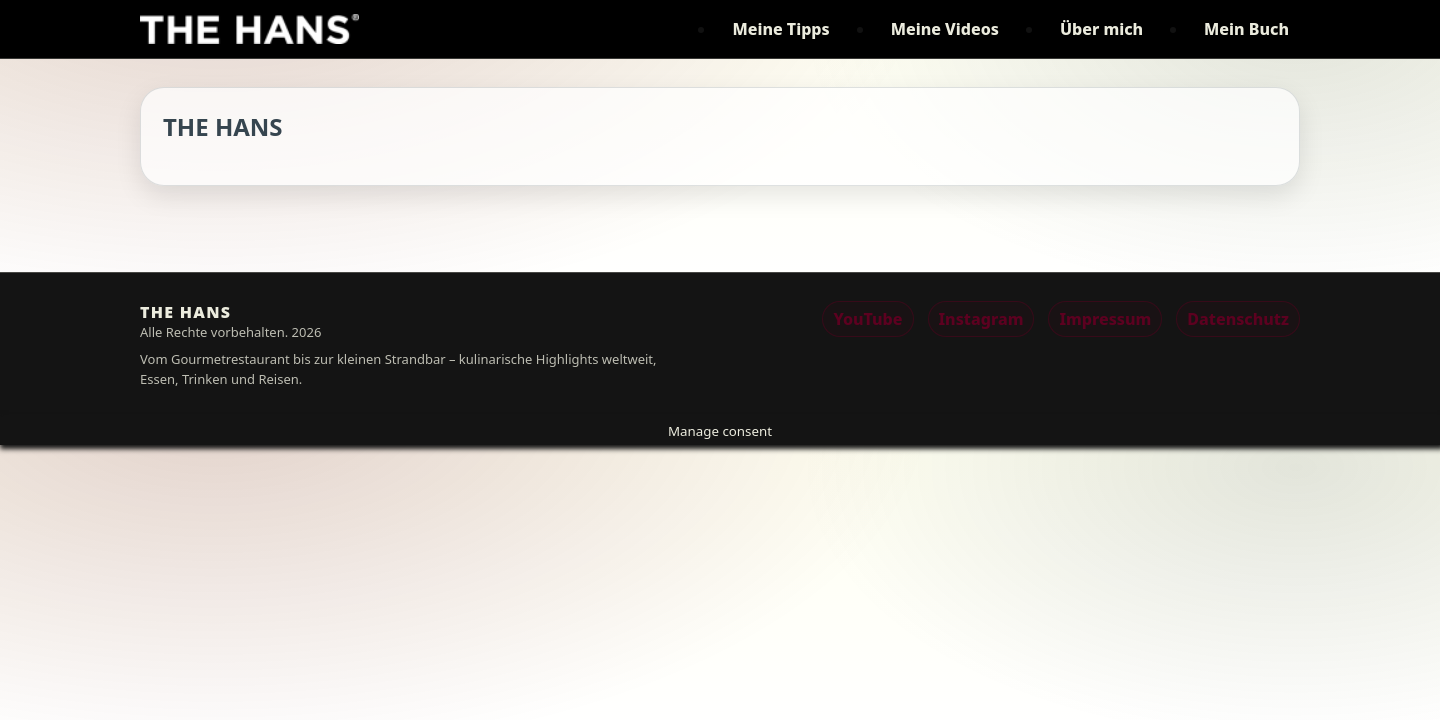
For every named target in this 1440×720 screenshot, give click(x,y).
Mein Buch (1246, 29)
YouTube (867, 319)
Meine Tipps (780, 29)
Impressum (1105, 319)
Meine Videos (945, 29)
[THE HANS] (249, 29)
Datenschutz (1238, 319)
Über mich (1101, 29)
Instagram (981, 319)
